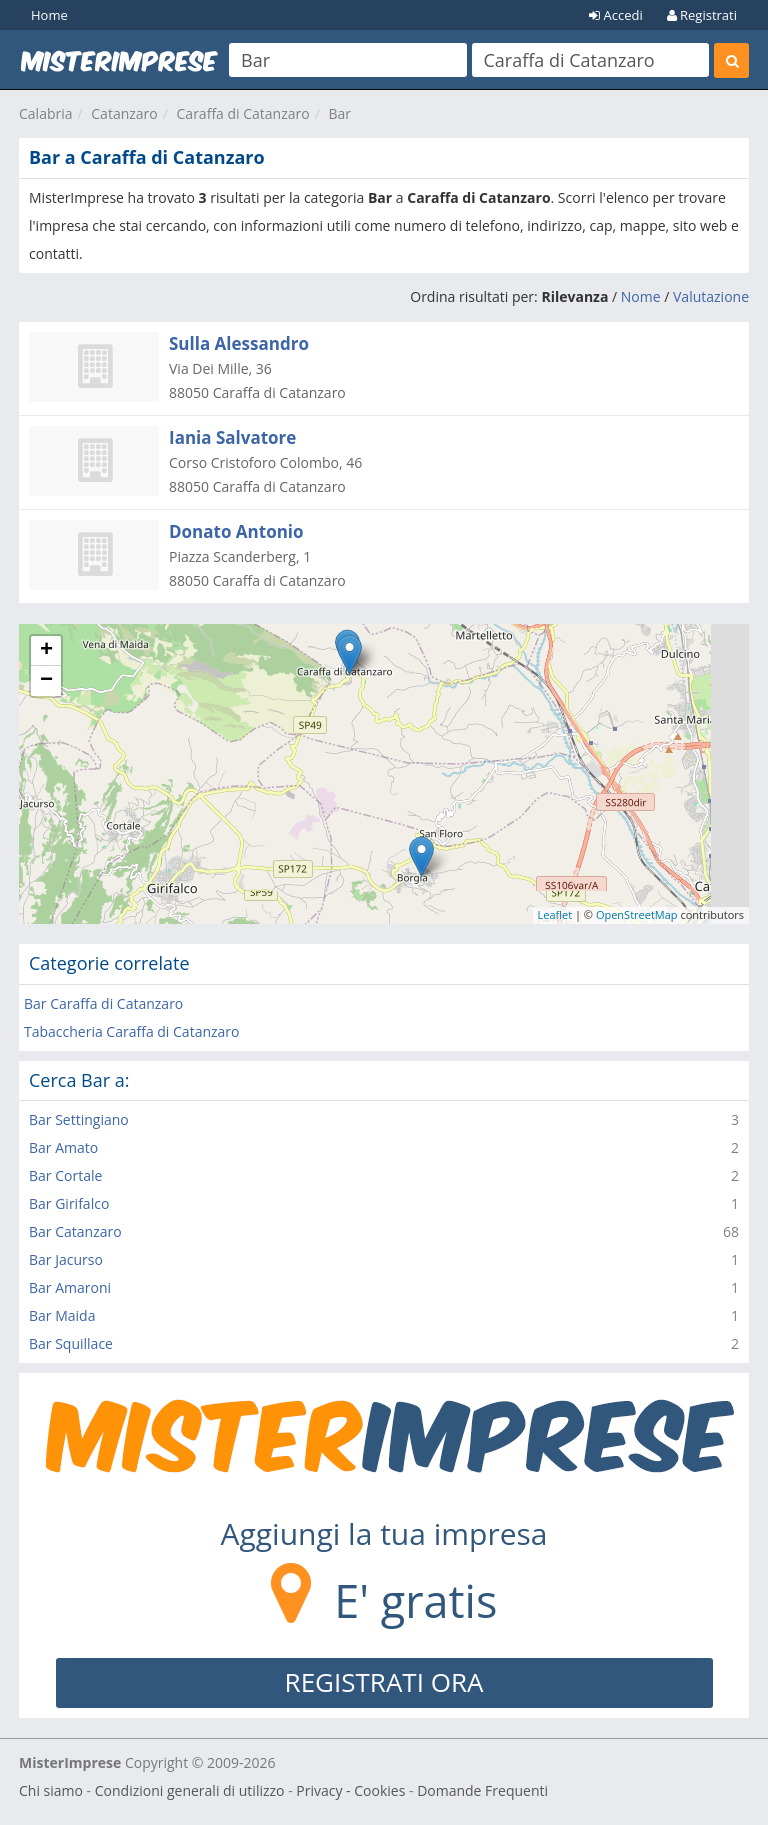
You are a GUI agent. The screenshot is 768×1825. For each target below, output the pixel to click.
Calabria (46, 113)
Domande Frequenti (482, 1790)
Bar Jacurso (66, 1259)
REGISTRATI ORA (384, 1682)
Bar (339, 113)
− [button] (46, 681)
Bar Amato (63, 1147)
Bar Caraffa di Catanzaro (103, 1003)
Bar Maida (62, 1315)
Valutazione (711, 296)
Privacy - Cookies (350, 1790)
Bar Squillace (71, 1343)
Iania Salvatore (232, 437)
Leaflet (555, 914)
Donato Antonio (236, 531)
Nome (641, 296)
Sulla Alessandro (239, 343)
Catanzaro (124, 113)
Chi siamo (51, 1790)
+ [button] (46, 651)
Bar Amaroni (70, 1287)
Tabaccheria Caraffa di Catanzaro (131, 1031)
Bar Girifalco (69, 1203)
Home (49, 15)
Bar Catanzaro (75, 1231)
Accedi (616, 15)
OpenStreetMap (637, 914)
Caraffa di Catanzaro (243, 113)
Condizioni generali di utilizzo (190, 1790)
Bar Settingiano (79, 1119)
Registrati (702, 15)
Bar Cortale (65, 1175)
